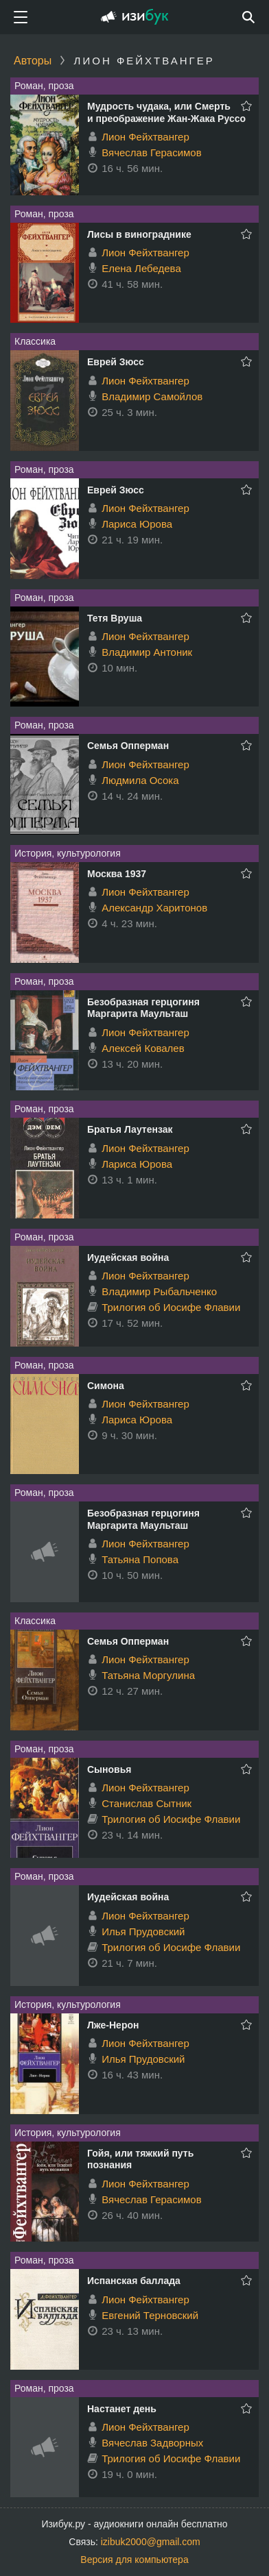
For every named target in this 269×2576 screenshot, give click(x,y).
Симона (105, 1385)
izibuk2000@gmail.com (150, 2541)
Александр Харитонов (154, 907)
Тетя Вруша (114, 618)
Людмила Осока (140, 780)
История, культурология (67, 853)
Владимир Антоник (147, 652)
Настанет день (121, 2408)
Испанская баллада (133, 2280)
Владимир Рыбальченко (159, 1291)
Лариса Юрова (137, 524)
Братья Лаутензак (130, 1129)
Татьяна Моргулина (148, 1675)
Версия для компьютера (134, 2559)
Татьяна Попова (140, 1559)
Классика (35, 341)
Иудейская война (128, 1257)
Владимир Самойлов (152, 396)
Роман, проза (44, 85)
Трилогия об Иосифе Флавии (171, 1307)
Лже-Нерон (113, 2025)
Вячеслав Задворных (152, 2443)
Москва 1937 (116, 873)
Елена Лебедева (141, 268)
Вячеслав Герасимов (152, 152)
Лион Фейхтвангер (145, 137)
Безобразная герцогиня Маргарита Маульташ (143, 1008)
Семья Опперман (128, 745)
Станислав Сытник (146, 1803)
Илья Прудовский (143, 1931)
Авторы (32, 60)
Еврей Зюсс (115, 361)
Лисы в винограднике (139, 234)
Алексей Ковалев (143, 1048)
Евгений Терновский (150, 2315)
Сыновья (109, 1769)
